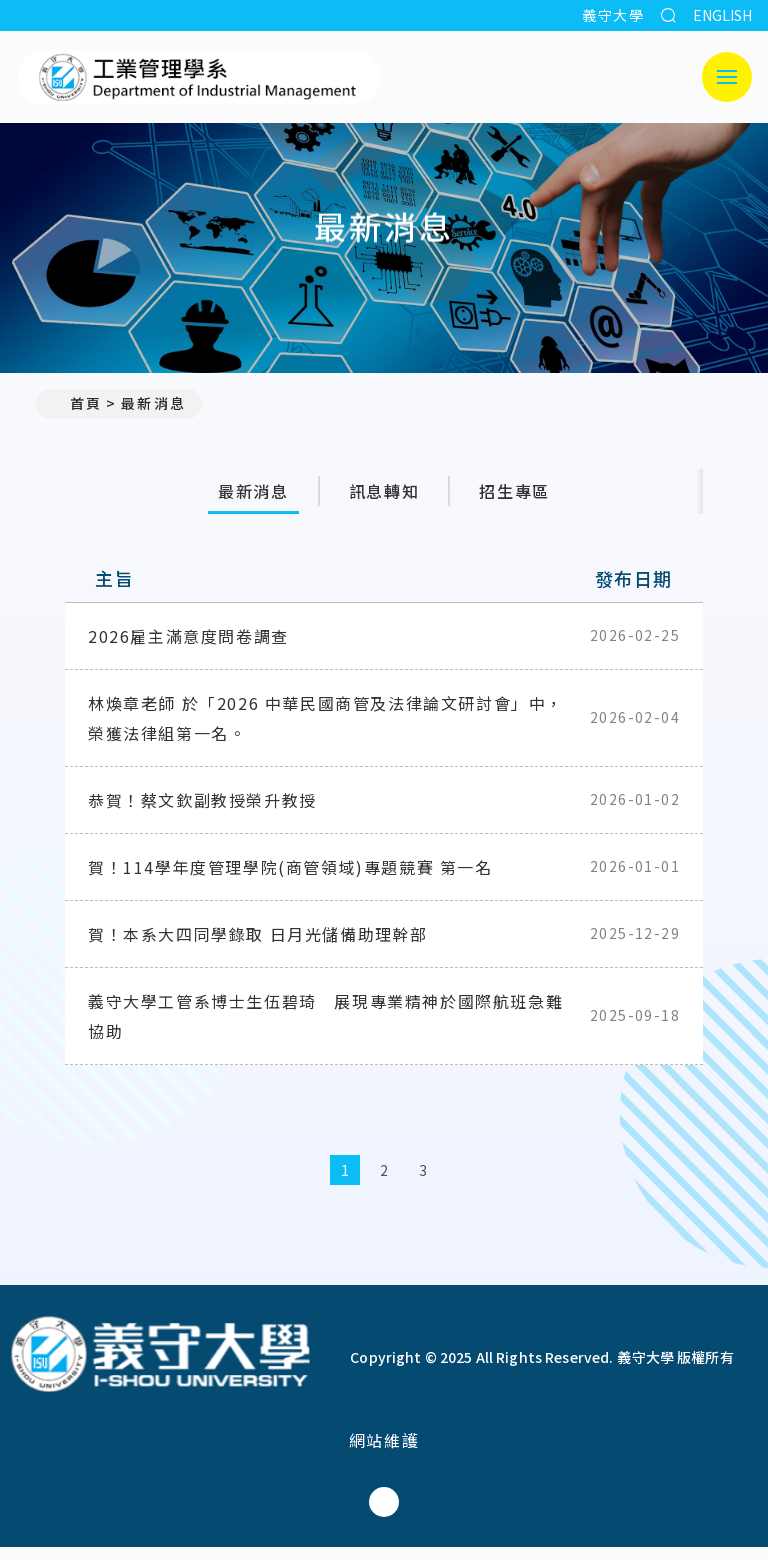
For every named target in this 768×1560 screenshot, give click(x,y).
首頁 (77, 403)
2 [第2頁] (384, 1183)
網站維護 (384, 1453)
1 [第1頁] (345, 1183)
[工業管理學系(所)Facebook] (384, 1515)
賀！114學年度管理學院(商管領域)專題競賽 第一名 (290, 880)
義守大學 (613, 15)
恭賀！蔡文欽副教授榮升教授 (202, 813)
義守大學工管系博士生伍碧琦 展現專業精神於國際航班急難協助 (325, 1029)
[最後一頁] (501, 1183)
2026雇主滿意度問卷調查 (188, 649)
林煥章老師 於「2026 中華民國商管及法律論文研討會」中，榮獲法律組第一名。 (326, 731)
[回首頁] (160, 1369)
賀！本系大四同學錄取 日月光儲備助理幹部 (258, 947)
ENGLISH (722, 15)
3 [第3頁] (423, 1183)
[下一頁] (462, 1183)
